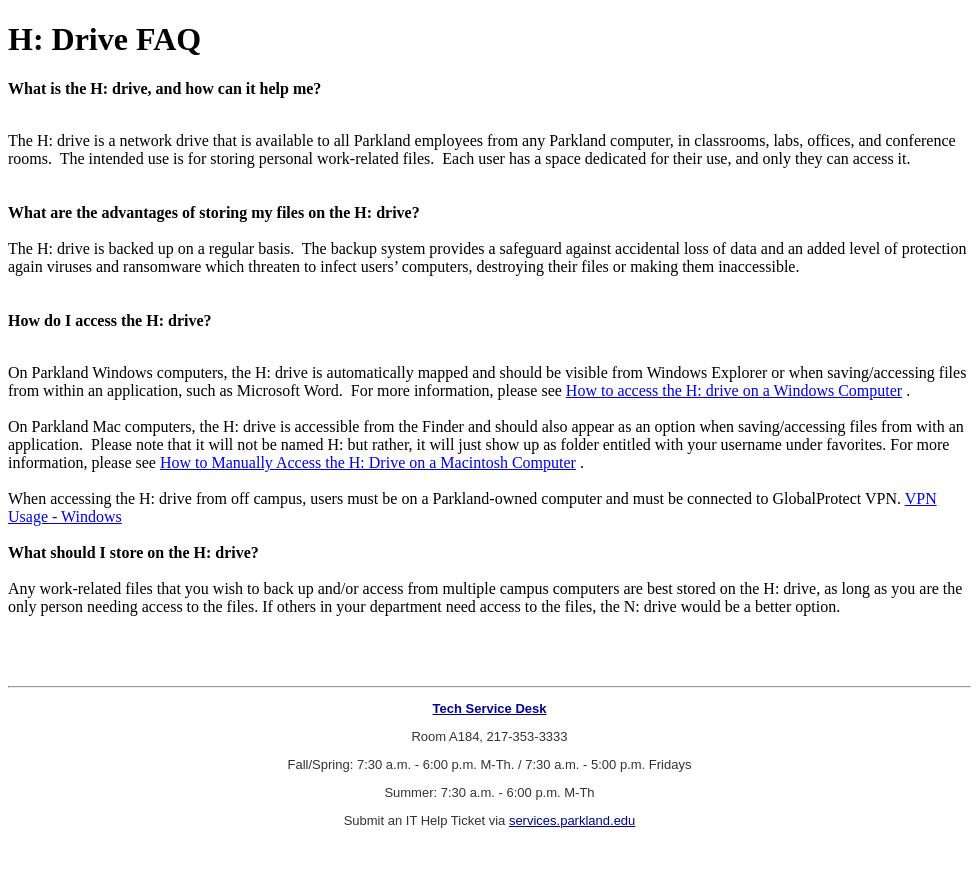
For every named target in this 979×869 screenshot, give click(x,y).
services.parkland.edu (572, 820)
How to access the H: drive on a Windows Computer (734, 390)
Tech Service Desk (490, 708)
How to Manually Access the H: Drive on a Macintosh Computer (368, 462)
